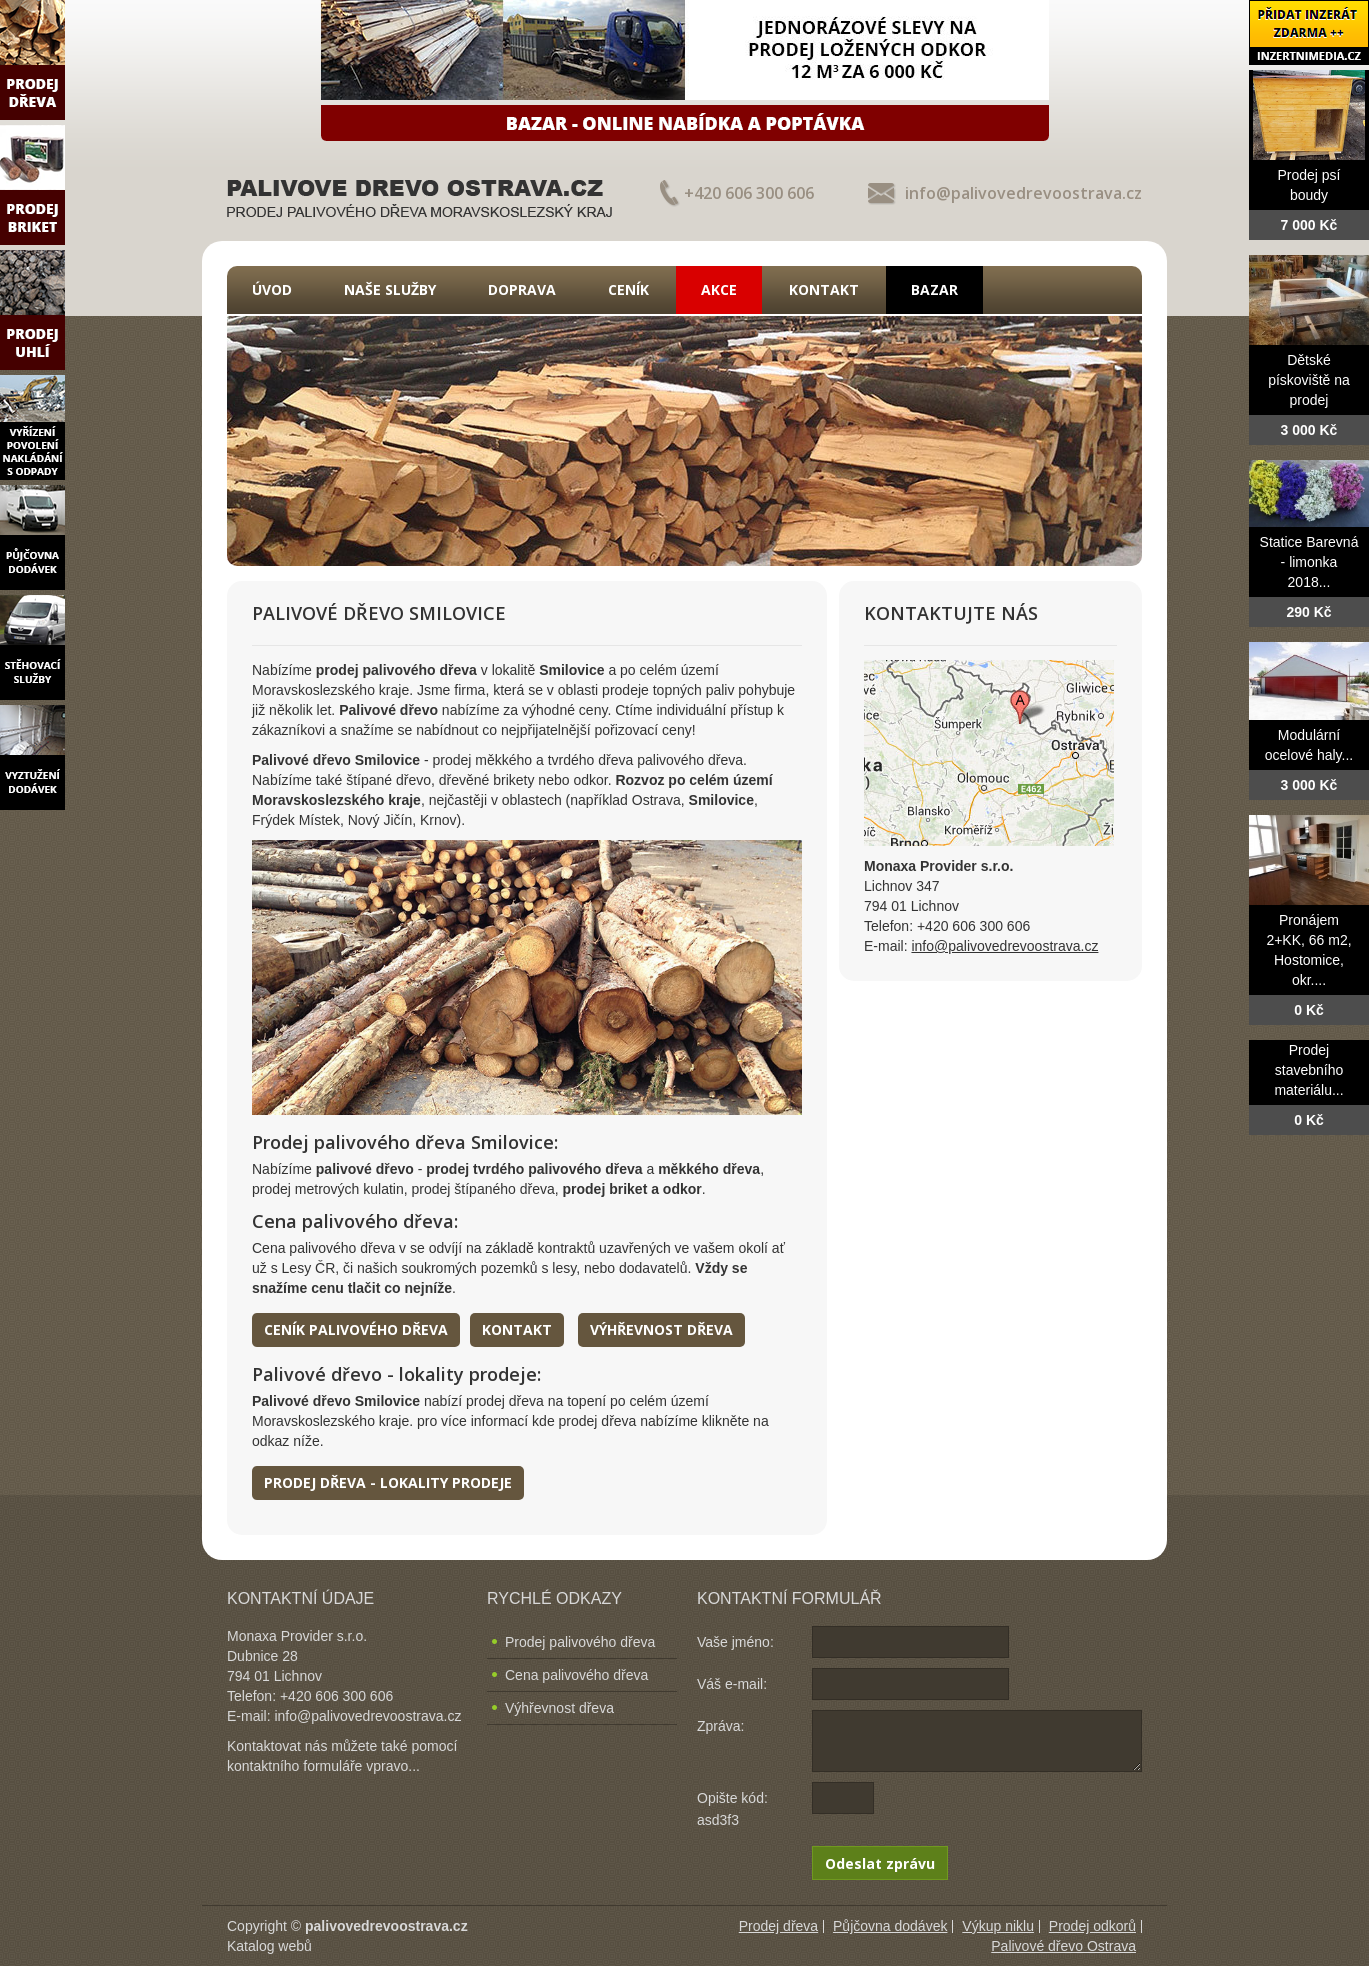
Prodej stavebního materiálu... (1308, 1070)
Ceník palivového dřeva (356, 1329)
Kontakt (824, 289)
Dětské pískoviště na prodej (1309, 380)
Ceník (628, 289)
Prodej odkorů (1092, 1926)
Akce (719, 289)
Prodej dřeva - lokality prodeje (388, 1482)
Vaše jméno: (735, 1642)
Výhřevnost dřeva (661, 1329)
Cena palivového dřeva (576, 1675)
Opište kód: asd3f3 (732, 1809)
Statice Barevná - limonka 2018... (1309, 562)
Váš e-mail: (732, 1684)
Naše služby (390, 289)
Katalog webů (269, 1946)
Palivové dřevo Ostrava (1063, 1946)
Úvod (272, 289)
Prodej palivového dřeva (580, 1642)
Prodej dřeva (778, 1926)
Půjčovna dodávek (890, 1926)
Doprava (522, 289)
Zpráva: (720, 1726)
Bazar (934, 289)
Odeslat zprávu (880, 1863)
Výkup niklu (998, 1926)
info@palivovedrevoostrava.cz (1023, 193)
